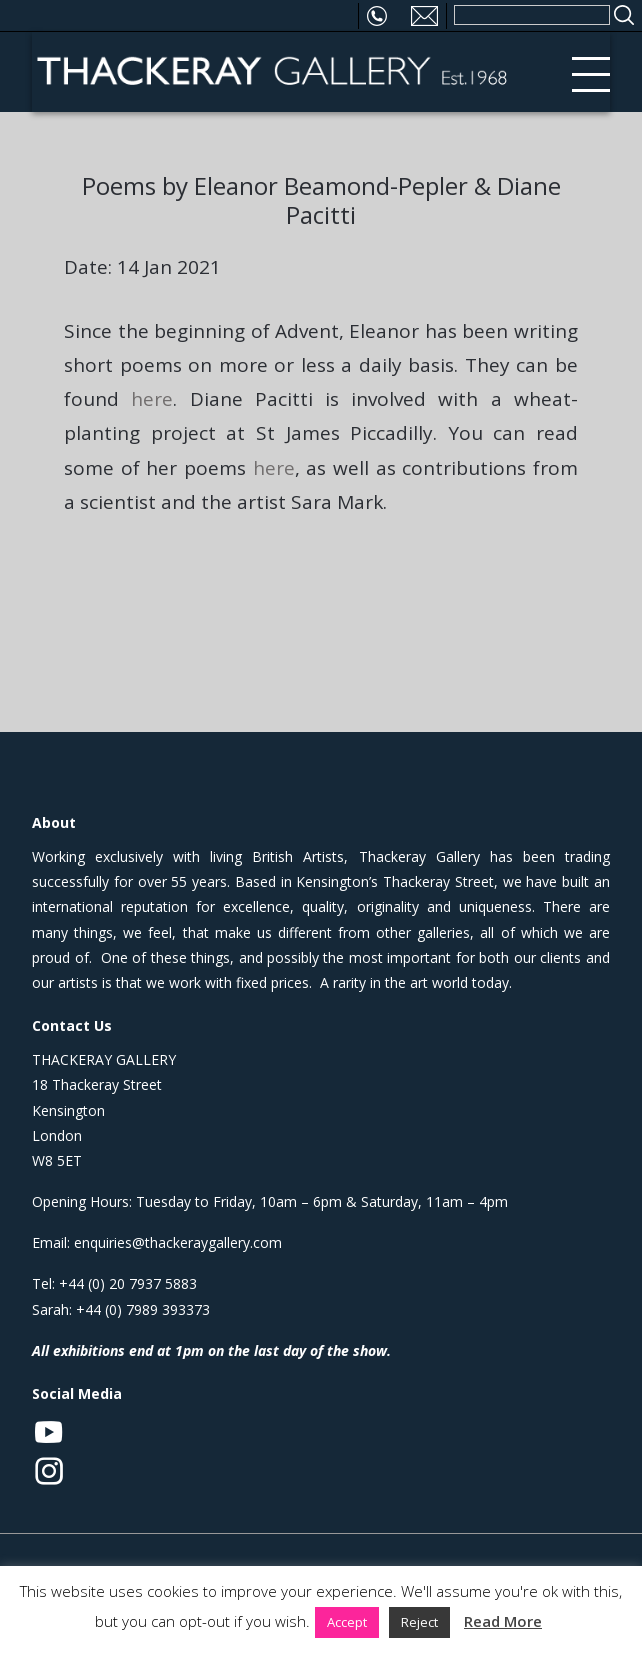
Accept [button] (347, 1622)
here (152, 399)
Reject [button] (419, 1622)
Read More (503, 1621)
